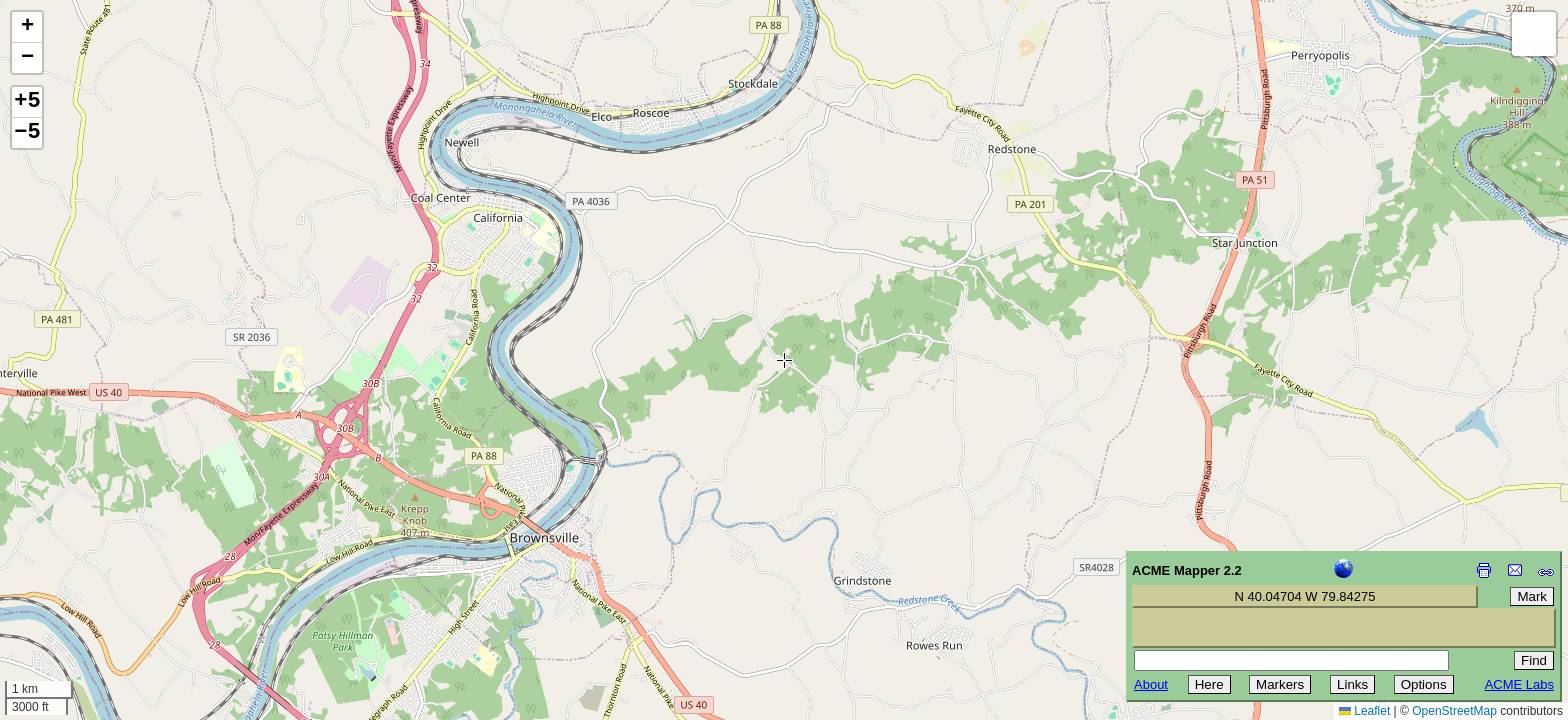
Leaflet (1364, 711)
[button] (27, 27)
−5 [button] (27, 133)
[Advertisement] (106, 578)
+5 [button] (27, 102)
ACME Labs (1519, 684)
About (1151, 684)
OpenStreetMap (1454, 711)
